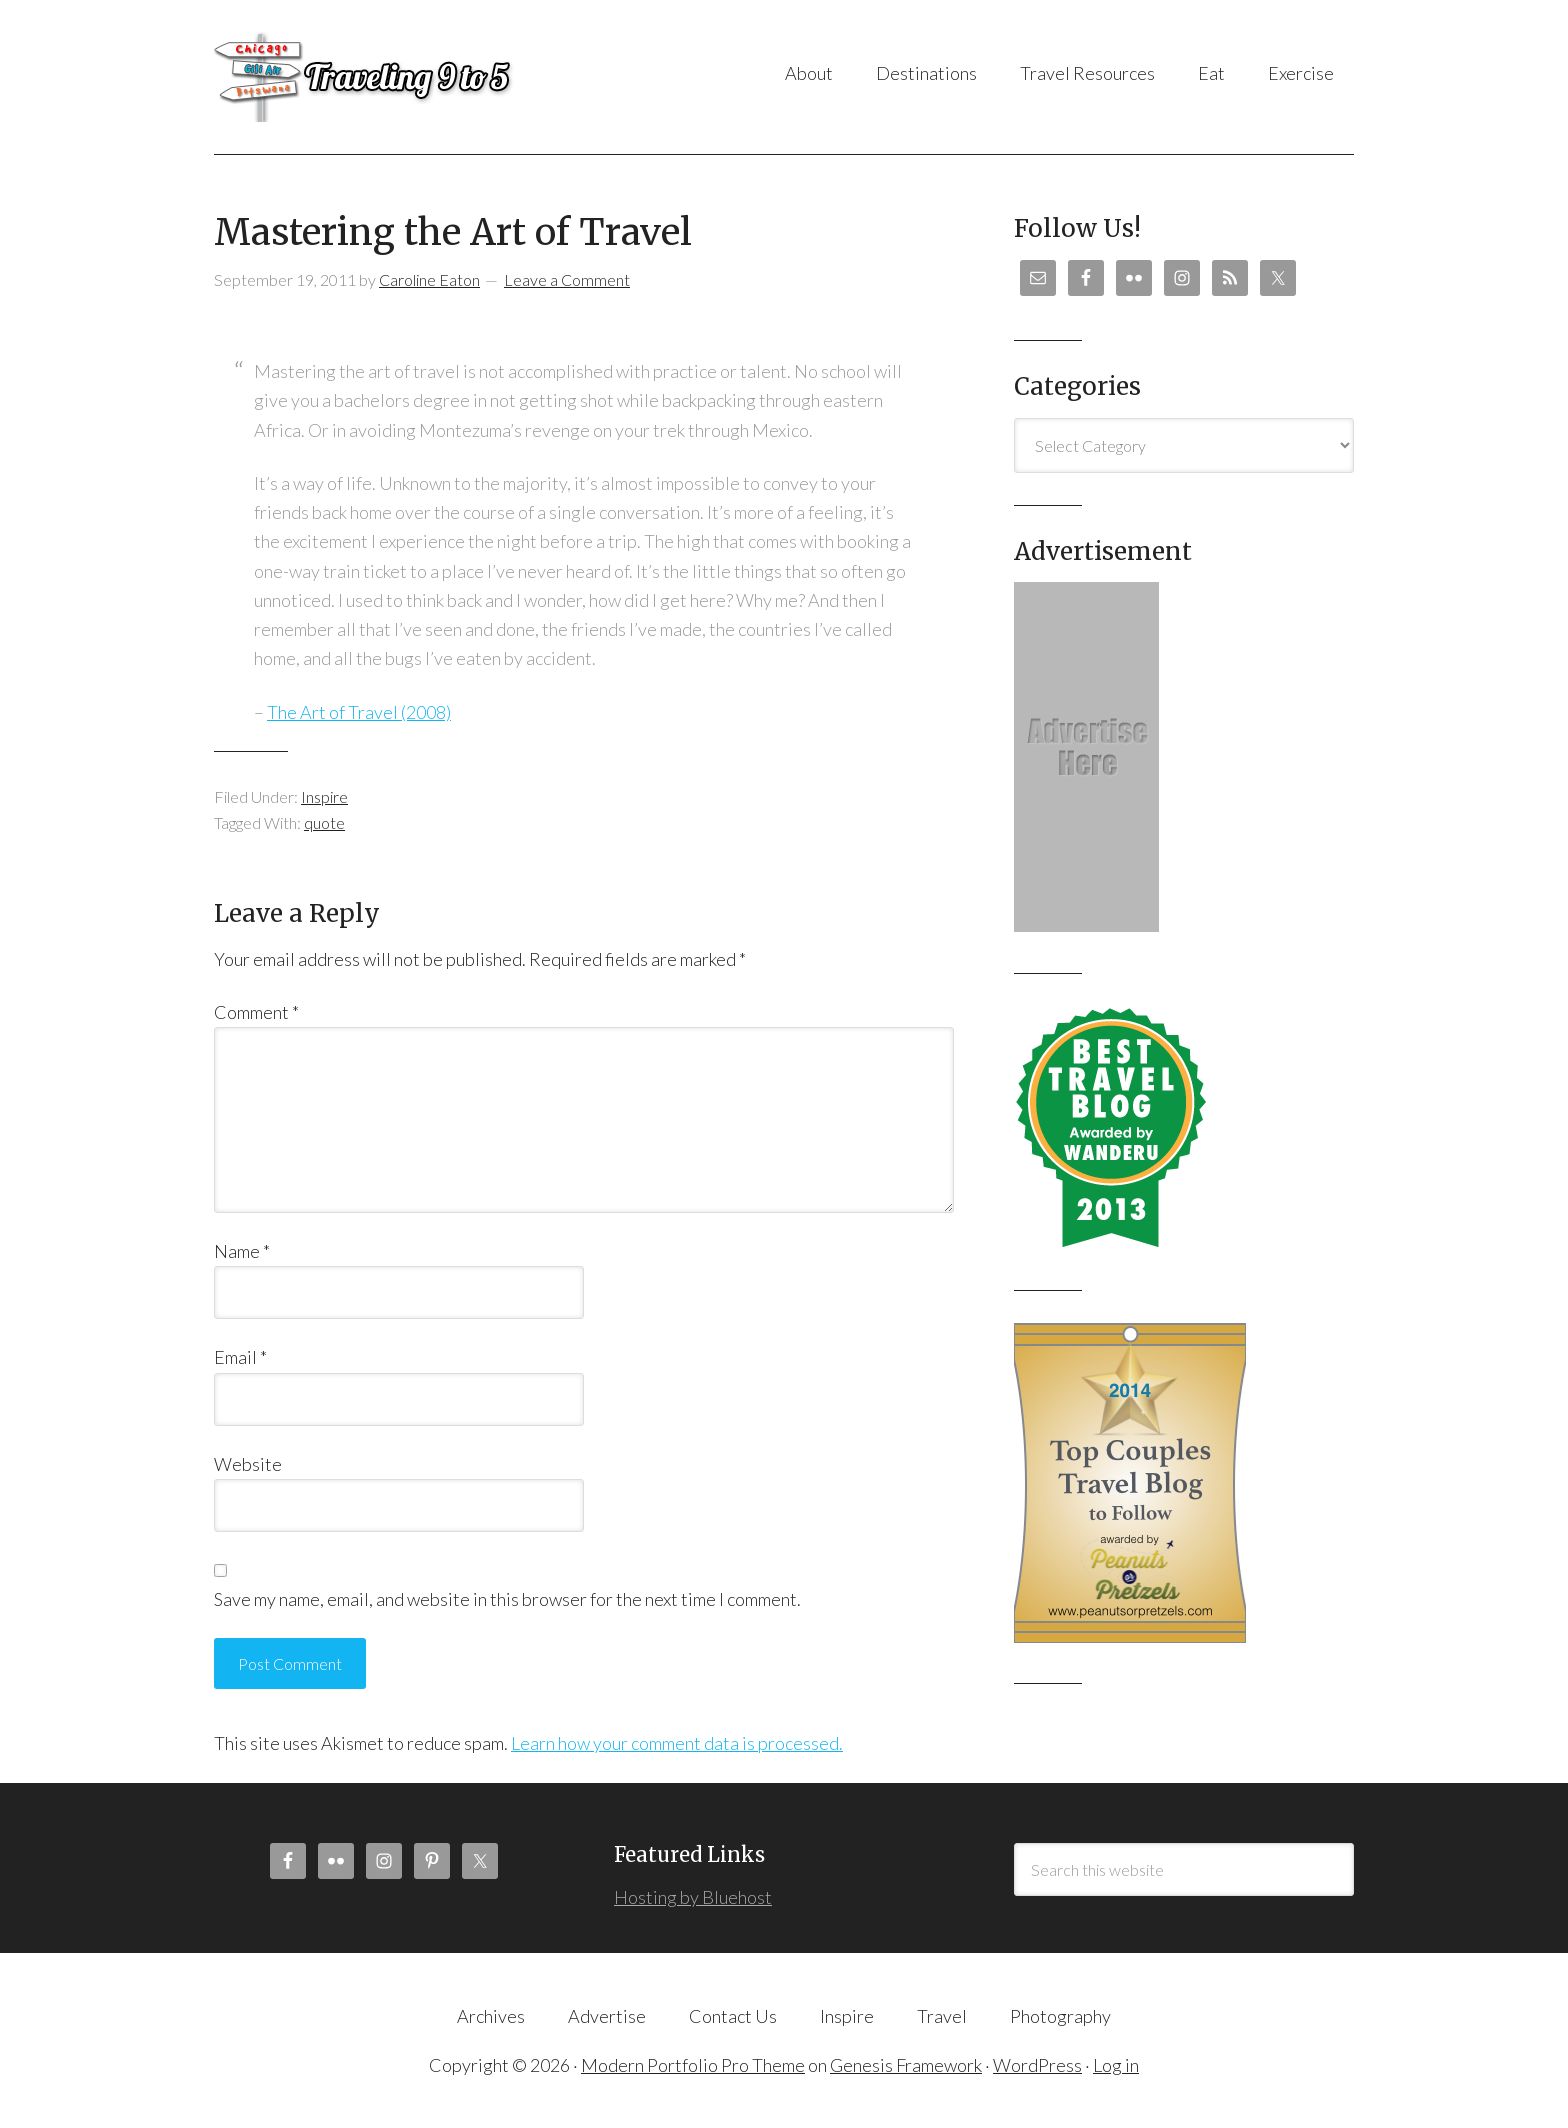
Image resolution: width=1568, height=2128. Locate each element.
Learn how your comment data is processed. (677, 1743)
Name (242, 1251)
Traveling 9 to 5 (413, 77)
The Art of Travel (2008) (359, 712)
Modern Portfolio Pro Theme (693, 2065)
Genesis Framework (906, 2065)
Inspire (324, 796)
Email (240, 1357)
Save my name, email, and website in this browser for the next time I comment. (507, 1599)
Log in (1116, 2065)
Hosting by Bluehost (693, 1897)
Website (248, 1464)
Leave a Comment (567, 279)
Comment (256, 1012)
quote (324, 822)
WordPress (1037, 2065)
